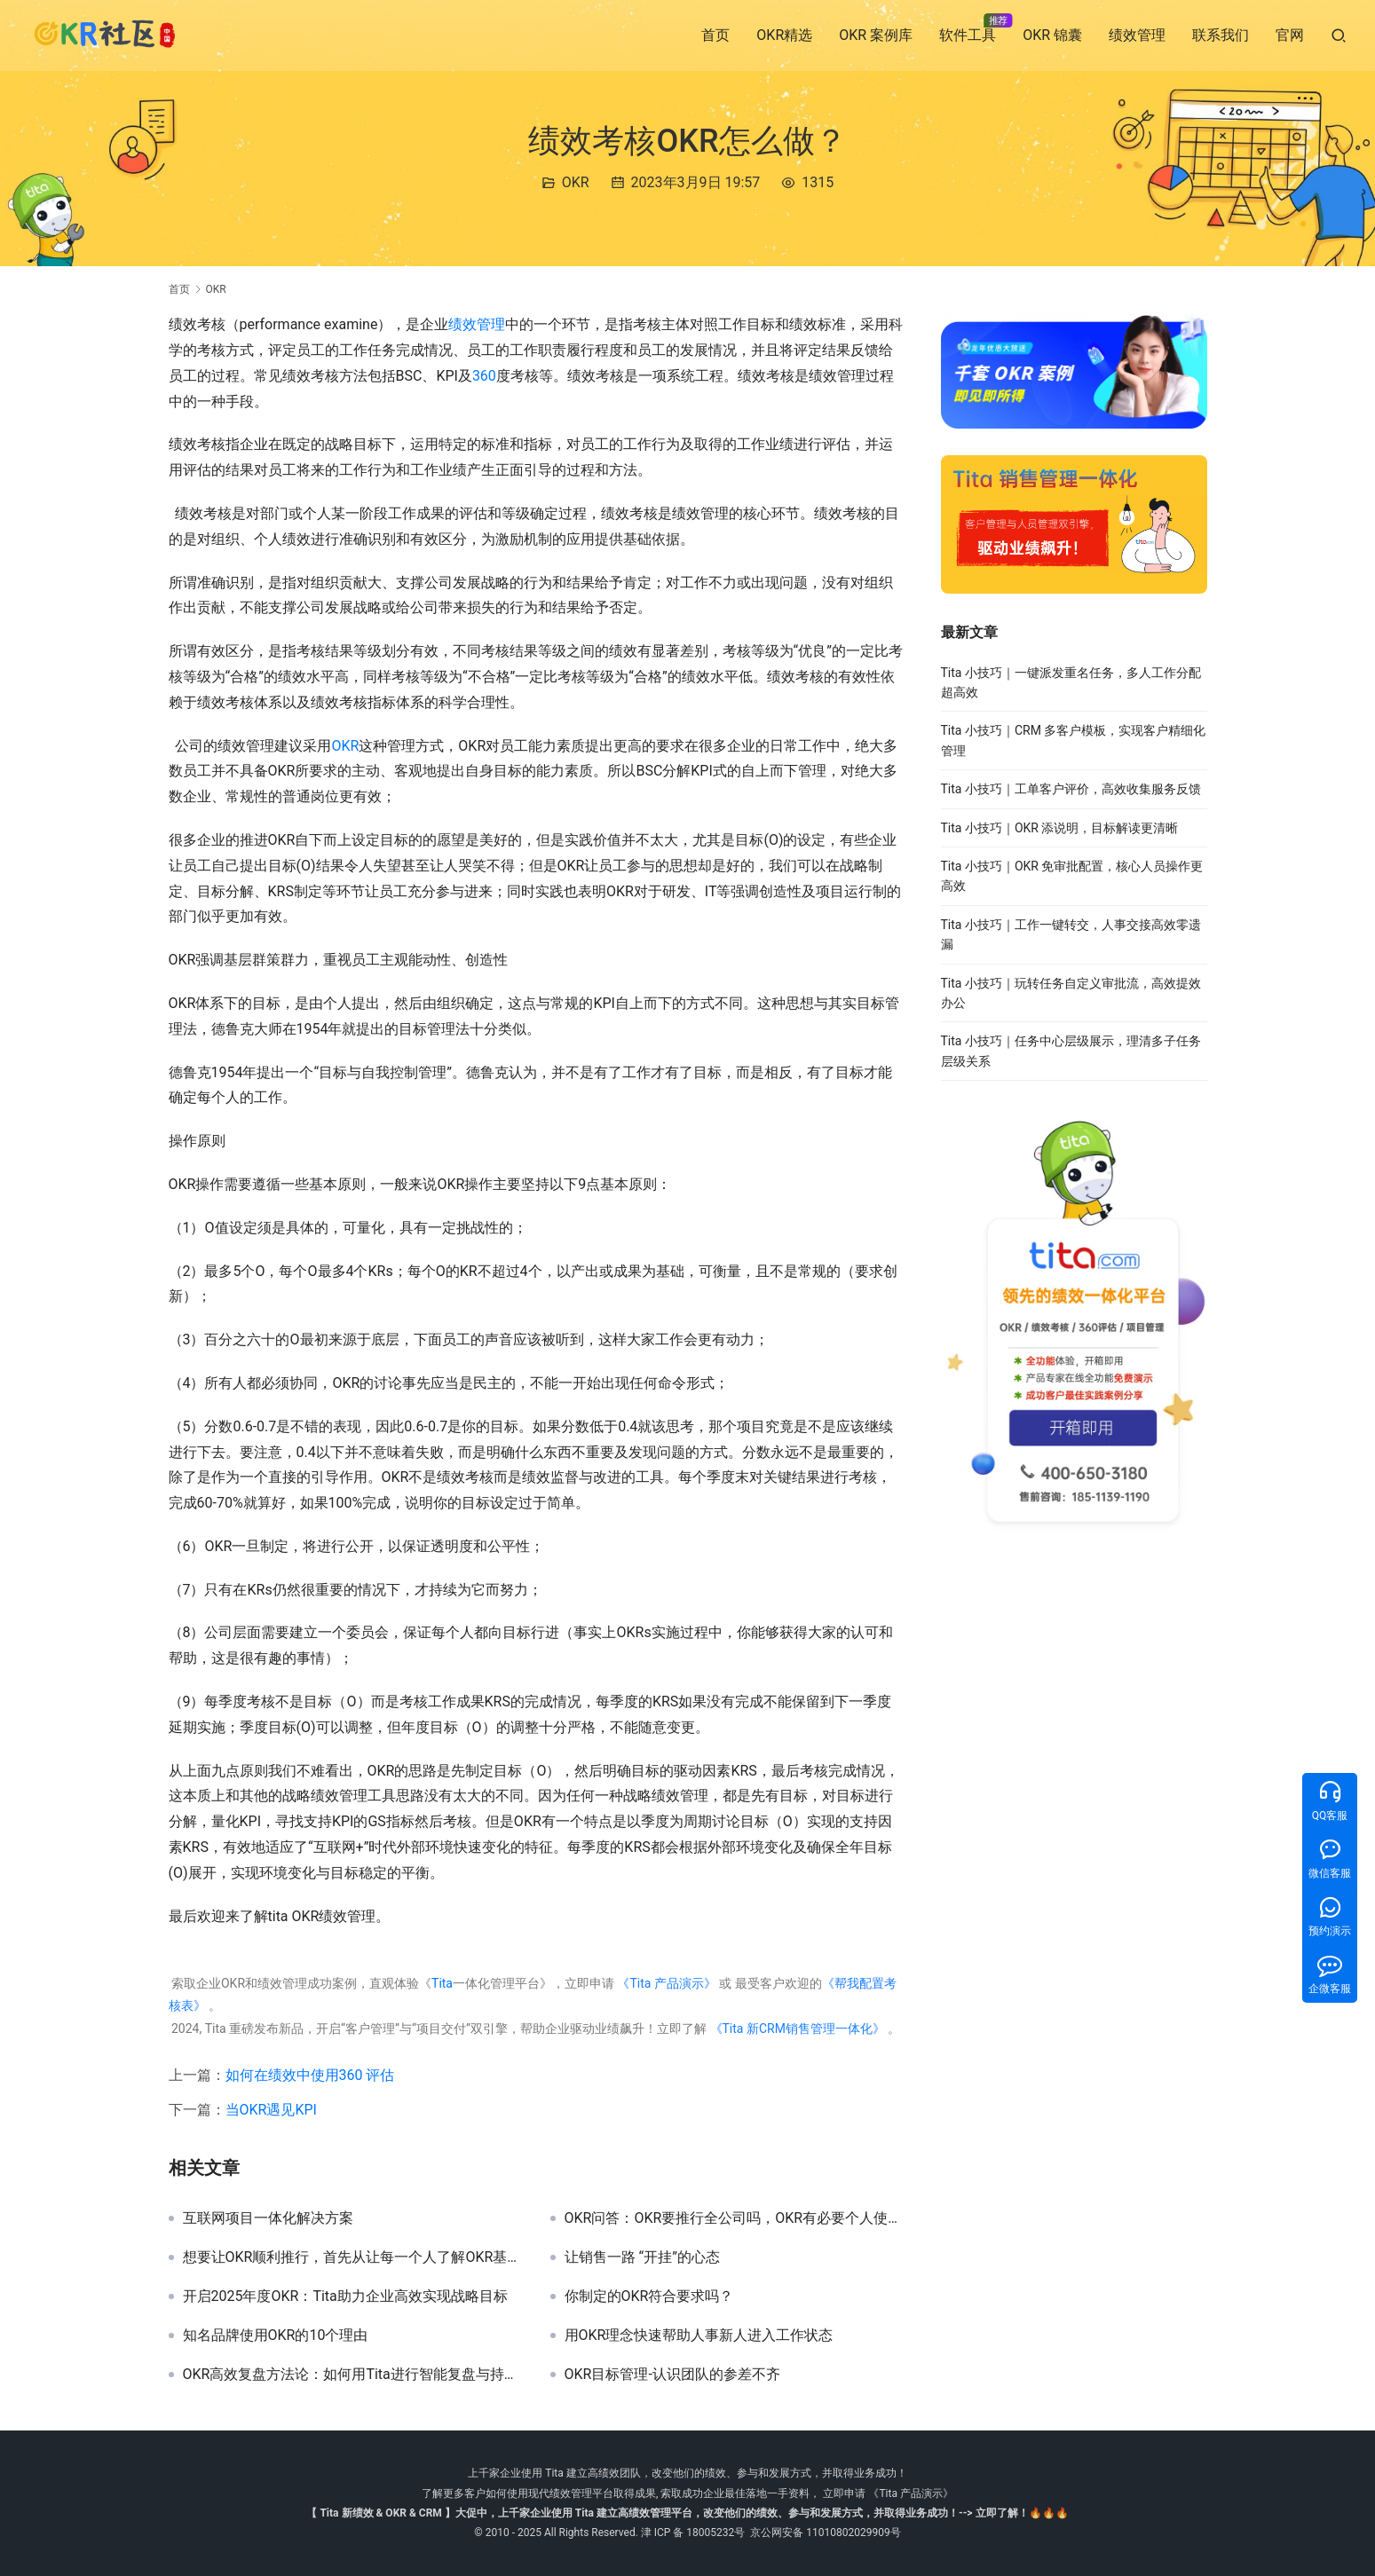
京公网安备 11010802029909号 (825, 2532)
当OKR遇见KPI (271, 2109)
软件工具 (967, 35)
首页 (715, 35)
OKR (575, 182)
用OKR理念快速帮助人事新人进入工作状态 (699, 2336)
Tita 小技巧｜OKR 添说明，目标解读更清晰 (1060, 828)
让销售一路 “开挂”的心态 (642, 2257)
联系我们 (1220, 35)
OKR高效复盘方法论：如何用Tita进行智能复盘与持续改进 (353, 2375)
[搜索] (1339, 35)
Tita (442, 1983)
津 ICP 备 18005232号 (693, 2532)
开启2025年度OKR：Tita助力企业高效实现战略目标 (345, 2296)
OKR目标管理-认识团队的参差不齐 (672, 2375)
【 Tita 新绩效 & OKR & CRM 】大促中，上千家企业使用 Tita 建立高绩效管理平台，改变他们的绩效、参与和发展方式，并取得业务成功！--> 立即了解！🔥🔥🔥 (687, 2513)
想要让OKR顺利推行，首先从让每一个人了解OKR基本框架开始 (353, 2257)
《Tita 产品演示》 (665, 1983)
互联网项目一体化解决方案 (268, 2218)
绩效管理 (1137, 35)
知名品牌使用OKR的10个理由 (275, 2336)
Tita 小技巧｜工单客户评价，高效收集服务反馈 (1071, 789)
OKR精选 (784, 35)
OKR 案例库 (876, 35)
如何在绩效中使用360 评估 (310, 2075)
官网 (1290, 35)
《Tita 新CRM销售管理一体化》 (797, 2028)
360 (484, 375)
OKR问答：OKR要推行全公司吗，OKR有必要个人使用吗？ (735, 2218)
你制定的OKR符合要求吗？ (649, 2296)
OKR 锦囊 (1052, 35)
